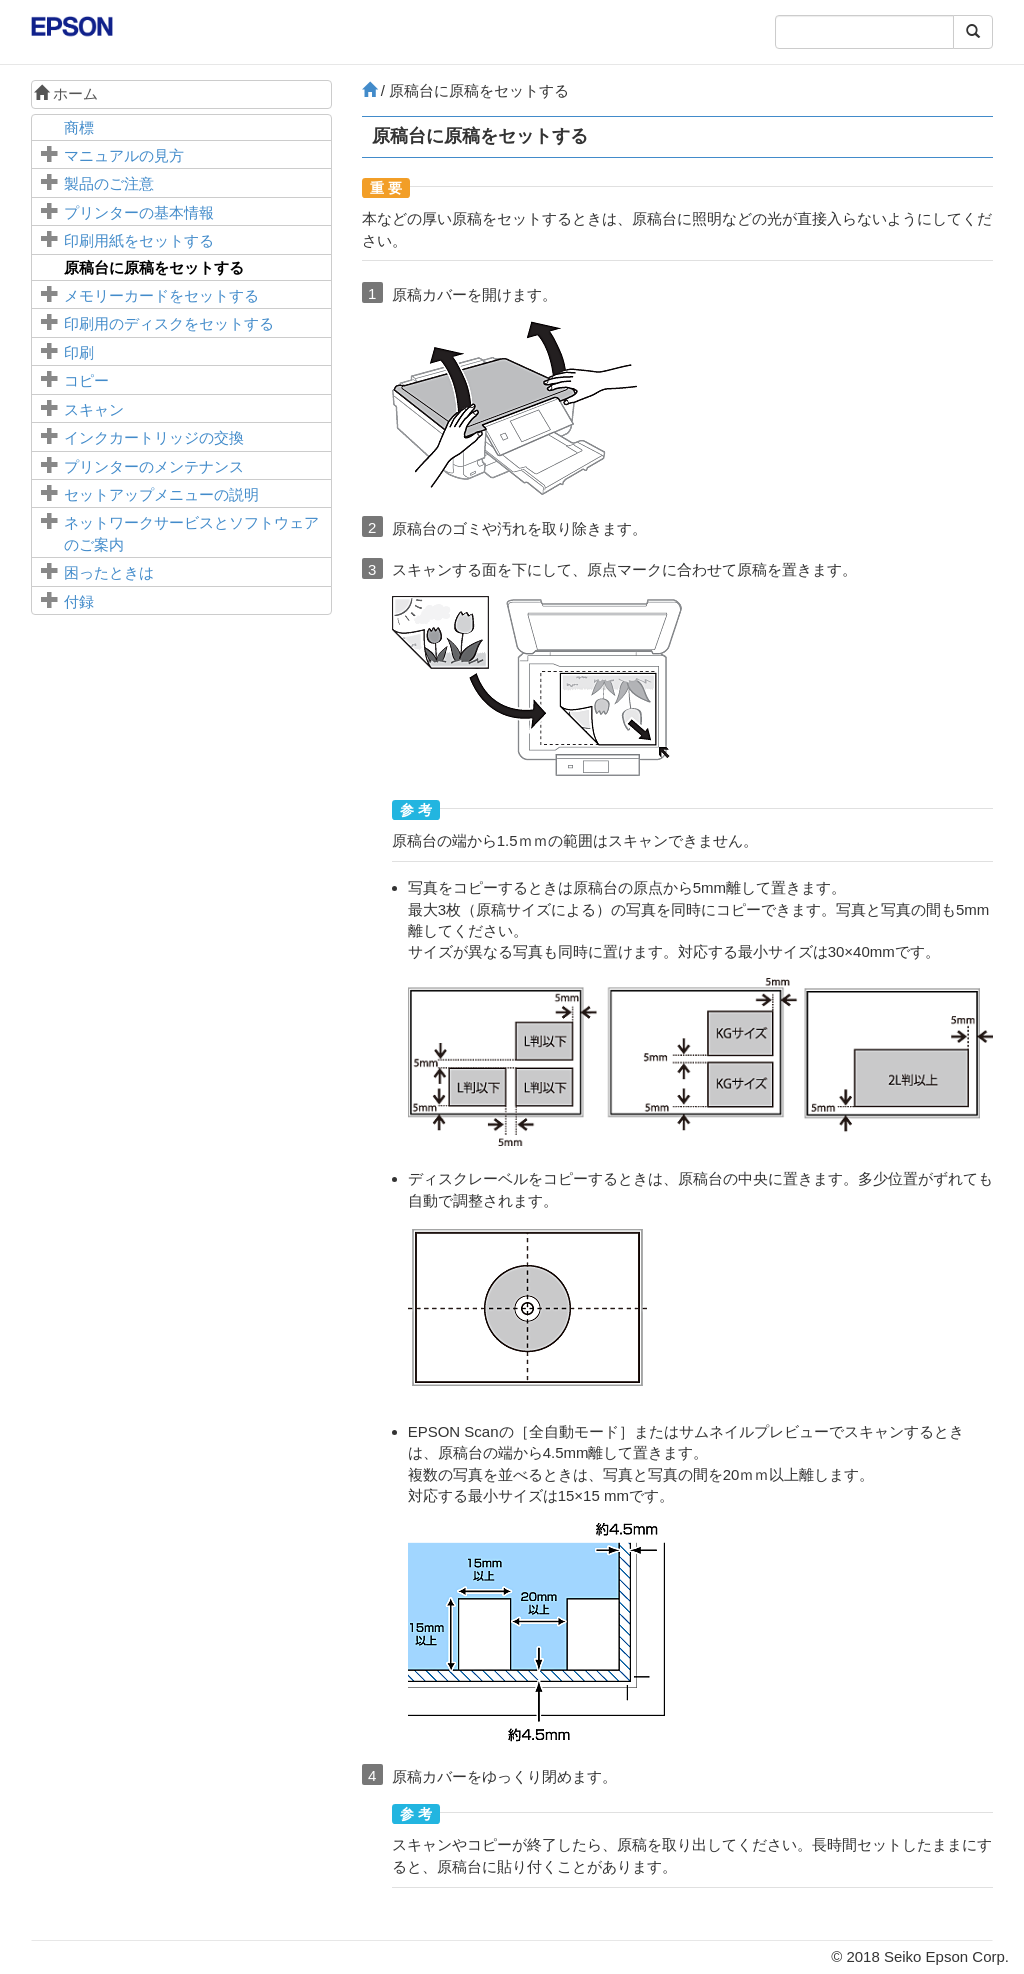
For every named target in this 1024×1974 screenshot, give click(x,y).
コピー (86, 380)
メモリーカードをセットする (161, 295)
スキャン (94, 409)
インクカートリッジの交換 (154, 437)
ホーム (66, 93)
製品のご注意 (109, 183)
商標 (79, 127)
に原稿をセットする (154, 267)
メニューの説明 (161, 494)
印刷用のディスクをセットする (169, 323)
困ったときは (109, 572)
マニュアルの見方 (124, 155)
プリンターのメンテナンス (154, 466)
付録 (79, 601)
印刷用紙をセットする (139, 240)
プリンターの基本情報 (139, 212)
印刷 (79, 352)
